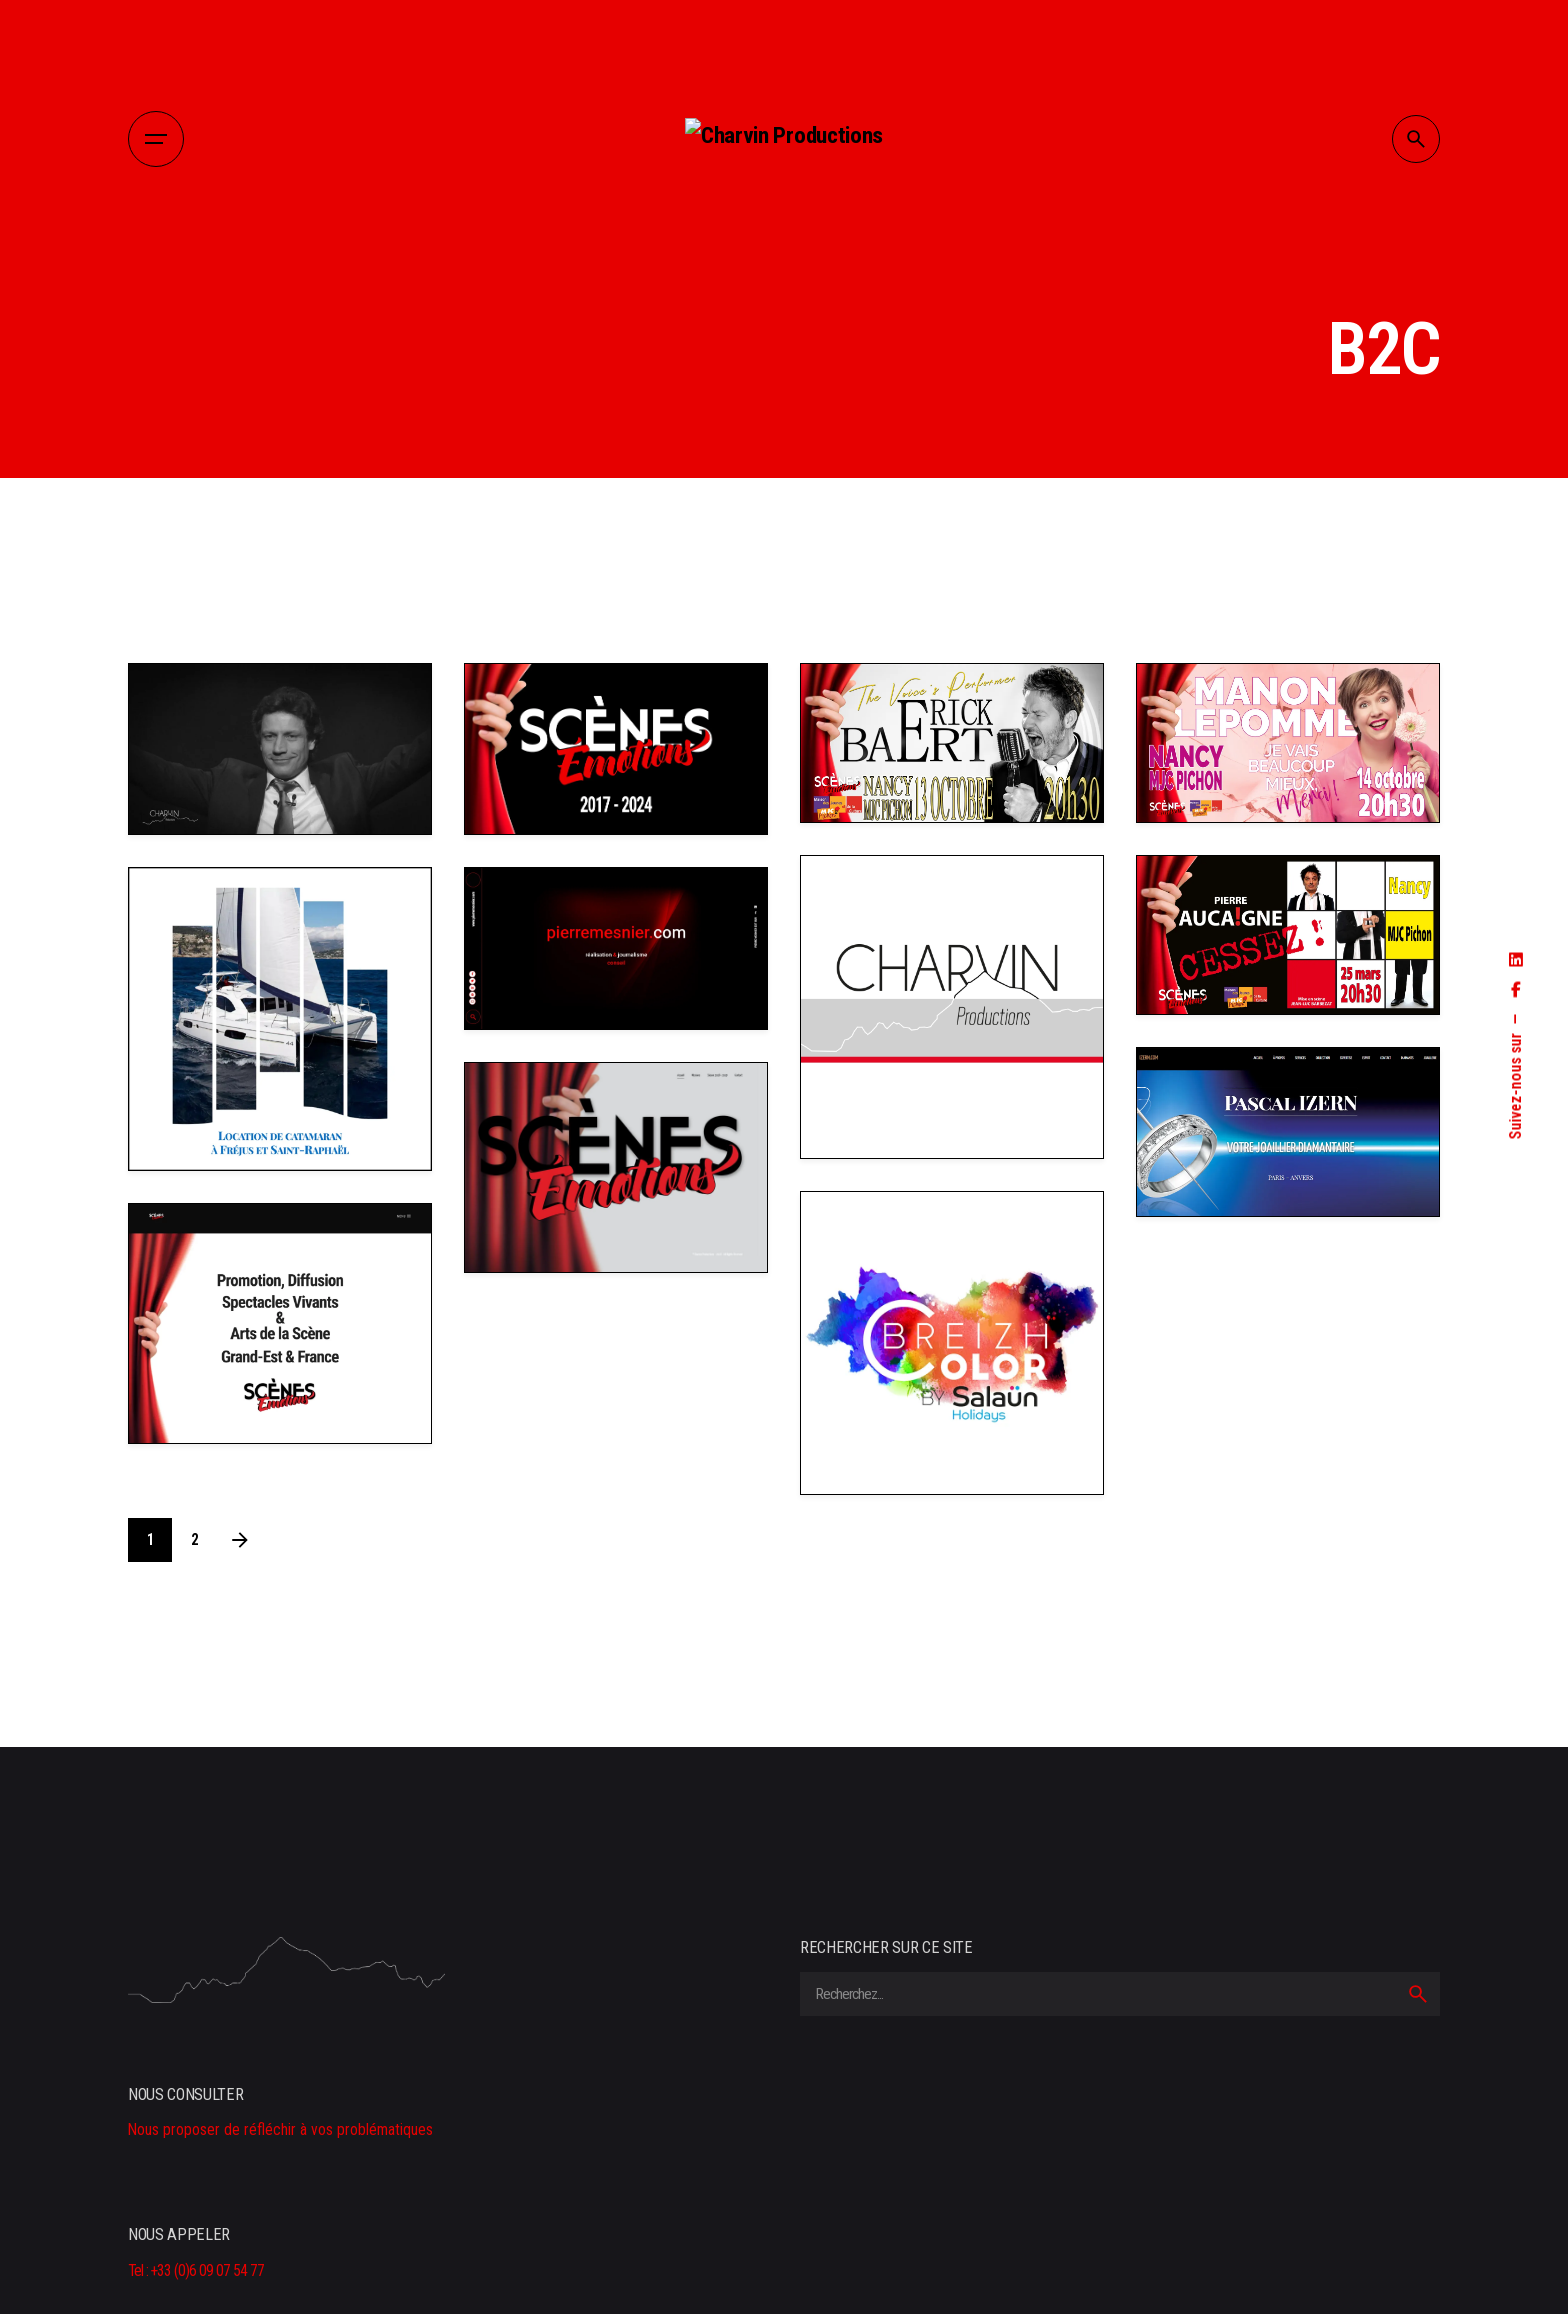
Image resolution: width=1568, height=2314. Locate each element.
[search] (1418, 1994)
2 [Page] (194, 1540)
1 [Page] (150, 1540)
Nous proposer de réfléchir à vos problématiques (280, 2130)
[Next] (240, 1540)
